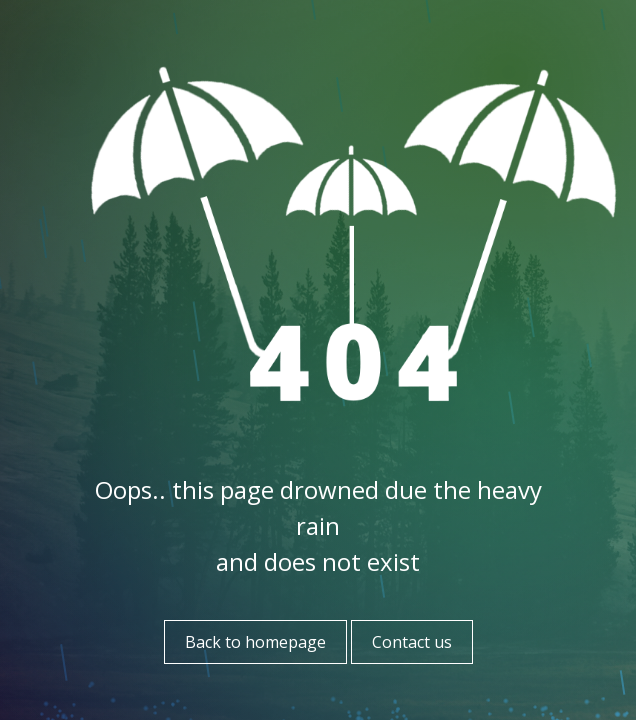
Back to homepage (255, 642)
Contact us (412, 642)
